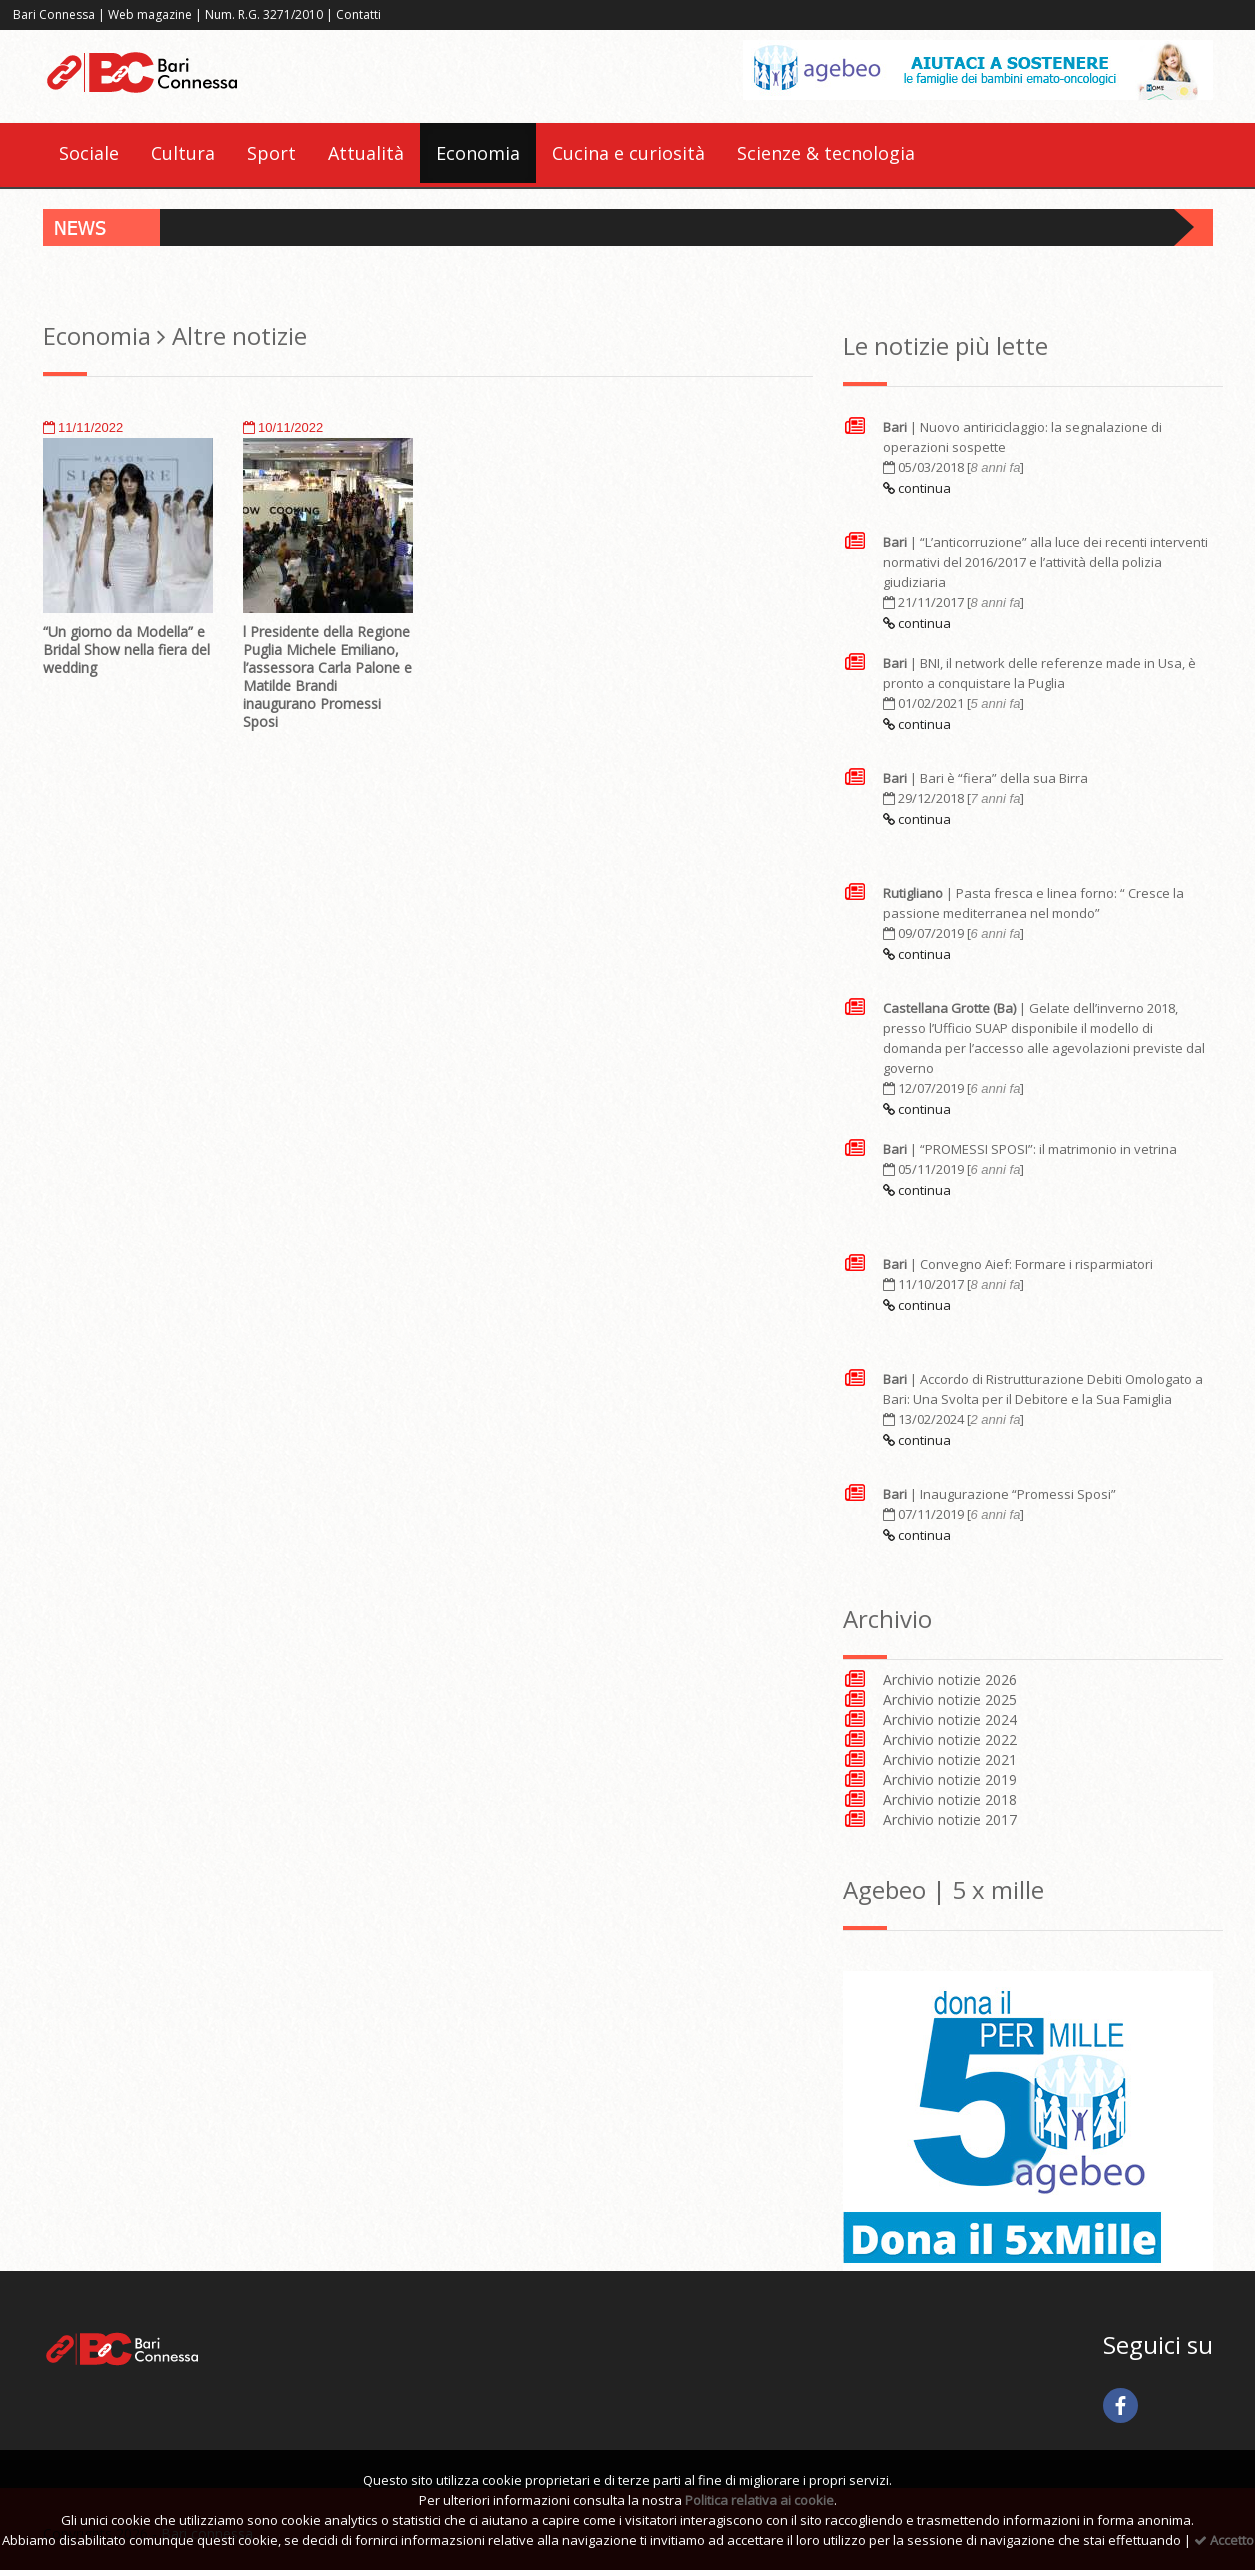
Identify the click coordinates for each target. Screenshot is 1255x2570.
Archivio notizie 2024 (950, 1719)
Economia (478, 153)
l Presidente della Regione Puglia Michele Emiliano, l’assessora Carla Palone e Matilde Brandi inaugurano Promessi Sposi (327, 676)
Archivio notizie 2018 (950, 1799)
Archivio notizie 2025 (950, 1699)
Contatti (358, 14)
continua (917, 488)
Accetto (1224, 2540)
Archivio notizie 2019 (950, 1779)
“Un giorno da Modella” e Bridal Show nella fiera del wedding (126, 649)
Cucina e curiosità (628, 153)
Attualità (366, 153)
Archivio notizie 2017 (950, 1819)
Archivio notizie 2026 (950, 1679)
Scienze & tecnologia (826, 153)
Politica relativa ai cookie (759, 2500)
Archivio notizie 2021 (950, 1759)
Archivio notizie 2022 (950, 1739)
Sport (271, 153)
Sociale (89, 153)
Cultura (183, 153)
